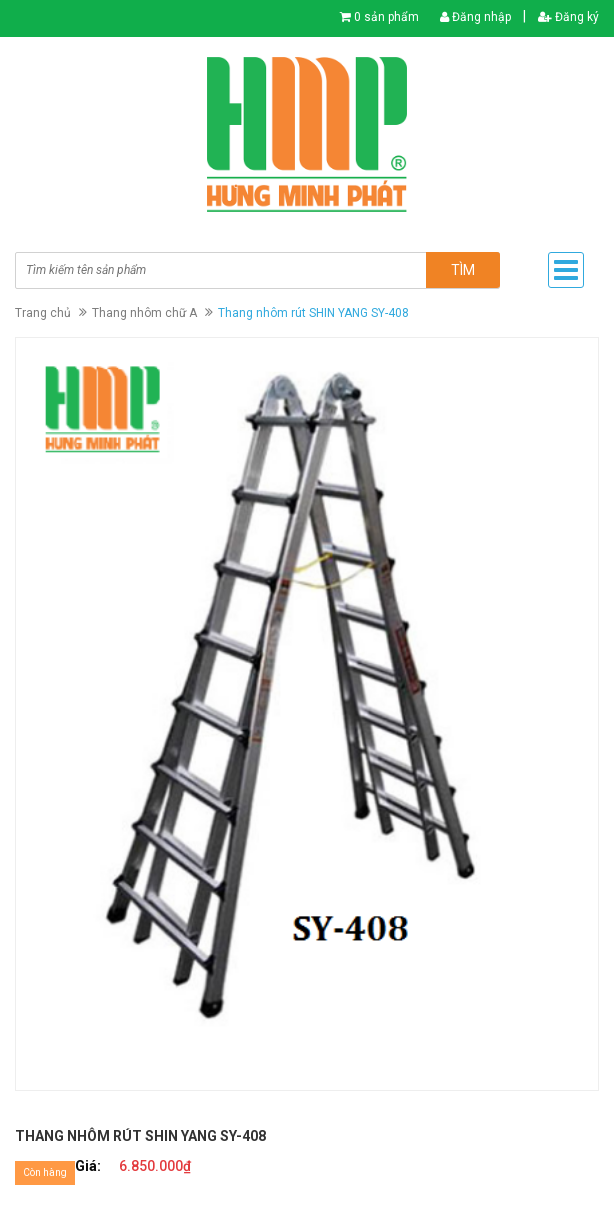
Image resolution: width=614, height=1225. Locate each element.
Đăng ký (568, 17)
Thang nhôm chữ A (144, 313)
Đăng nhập (475, 17)
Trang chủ (43, 313)
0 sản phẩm (386, 17)
